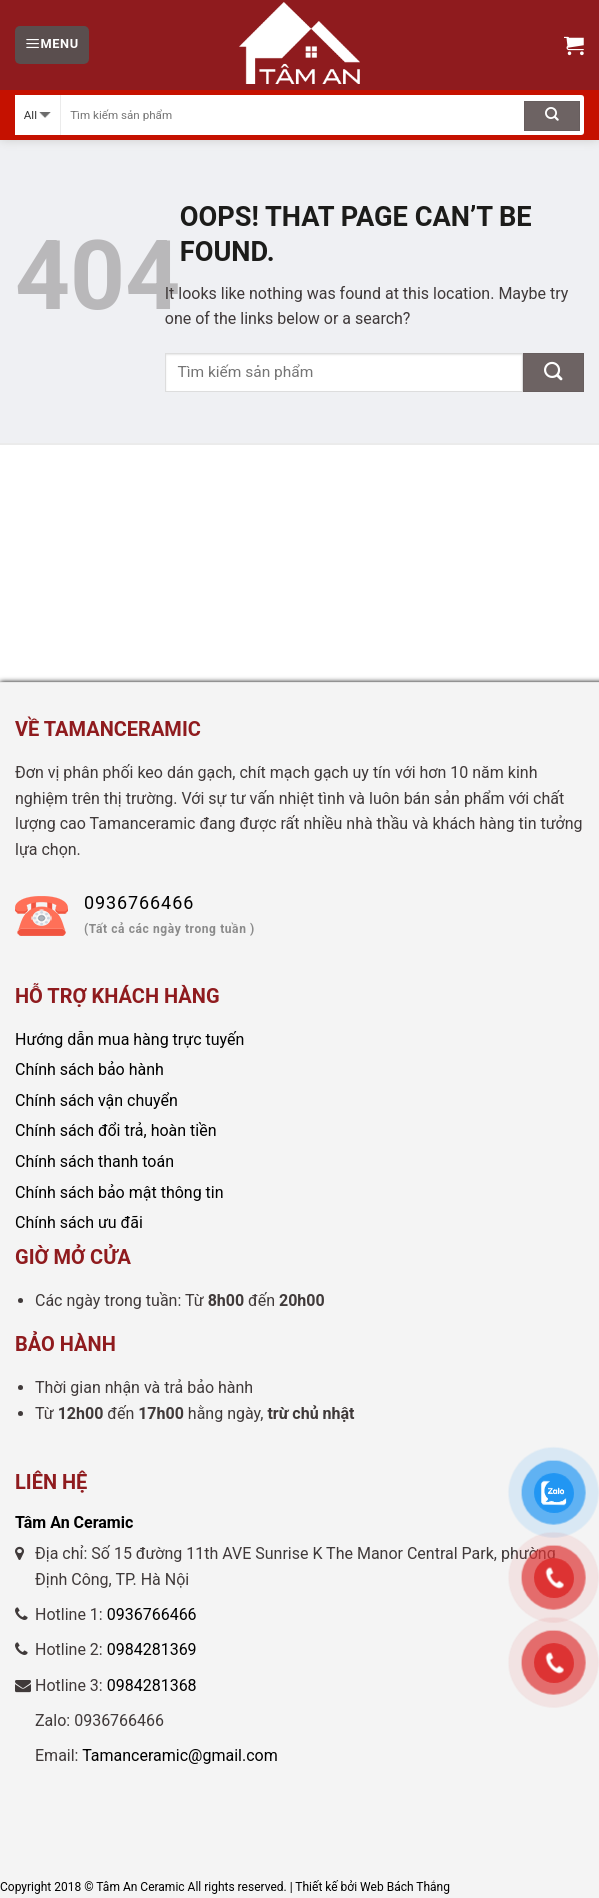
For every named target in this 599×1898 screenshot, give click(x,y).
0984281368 (152, 1685)
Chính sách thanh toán (94, 1161)
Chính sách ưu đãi (79, 1222)
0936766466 (152, 1614)
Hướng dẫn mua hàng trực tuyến (129, 1039)
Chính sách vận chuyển (96, 1100)
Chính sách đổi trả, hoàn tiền (116, 1130)
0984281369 (152, 1649)
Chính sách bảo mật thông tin (119, 1192)
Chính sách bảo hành (89, 1069)
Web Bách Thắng (405, 1887)
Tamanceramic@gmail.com (180, 1755)
